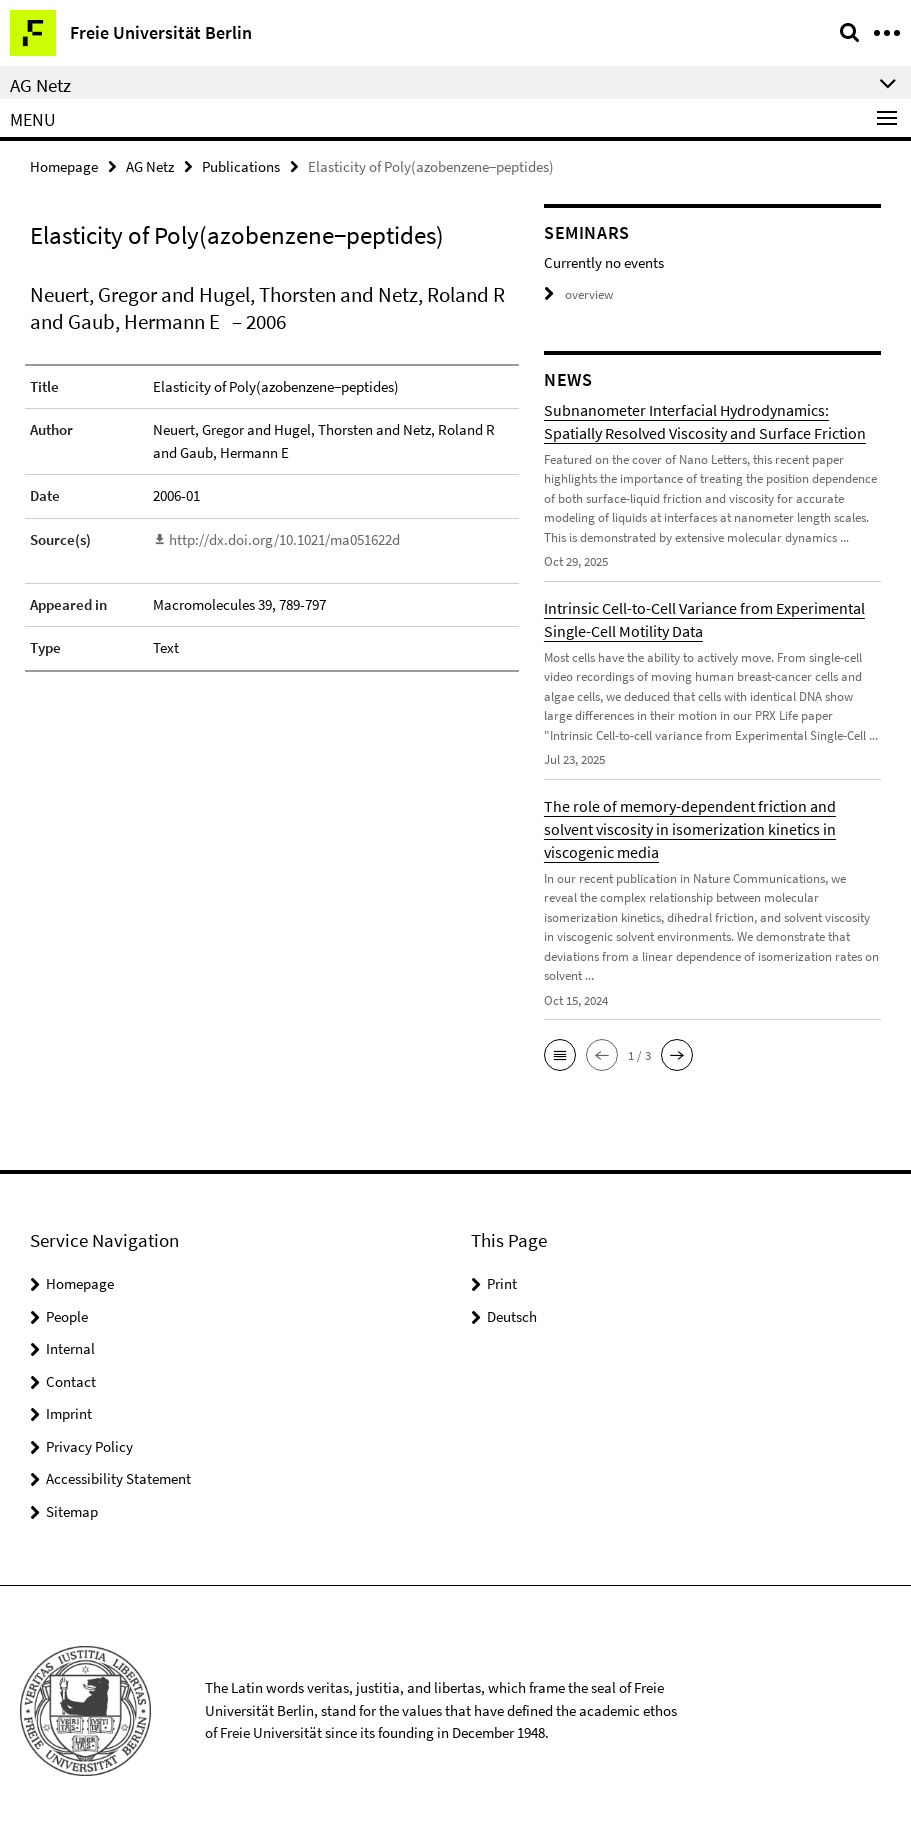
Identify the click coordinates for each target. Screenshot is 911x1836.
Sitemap (72, 1511)
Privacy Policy (89, 1446)
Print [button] (502, 1283)
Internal (70, 1348)
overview (578, 294)
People (67, 1316)
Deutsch (512, 1316)
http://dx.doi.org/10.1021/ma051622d (284, 539)
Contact (71, 1381)
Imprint (69, 1413)
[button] (560, 1055)
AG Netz (150, 166)
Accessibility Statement (118, 1478)
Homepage (64, 166)
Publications (241, 166)
